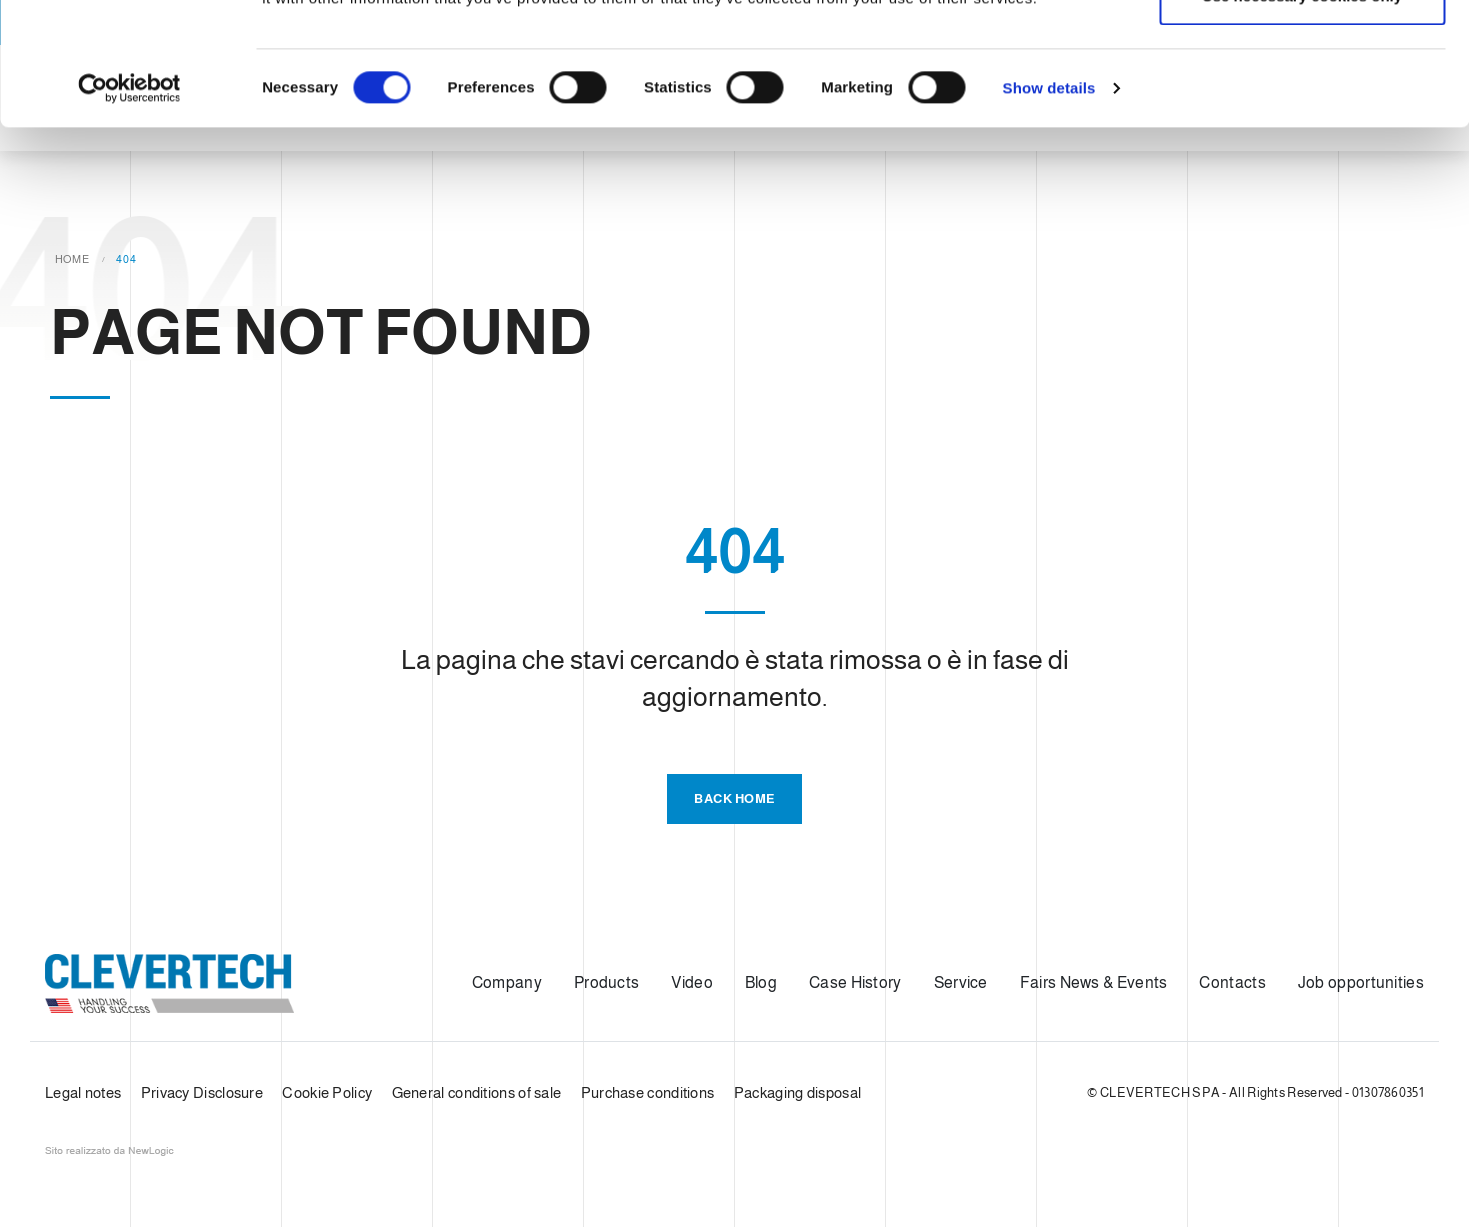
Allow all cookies (1302, 52)
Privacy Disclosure (202, 1092)
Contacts (1232, 982)
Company (507, 982)
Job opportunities (1361, 982)
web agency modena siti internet (109, 1151)
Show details (1049, 210)
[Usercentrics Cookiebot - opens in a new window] (129, 211)
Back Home (734, 798)
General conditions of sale (477, 1092)
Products (606, 982)
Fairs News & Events (1094, 982)
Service (961, 982)
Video (692, 982)
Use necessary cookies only (1302, 118)
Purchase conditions (648, 1092)
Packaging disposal (797, 1092)
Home (72, 259)
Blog (761, 982)
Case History (855, 982)
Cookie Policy (327, 1092)
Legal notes (83, 1092)
